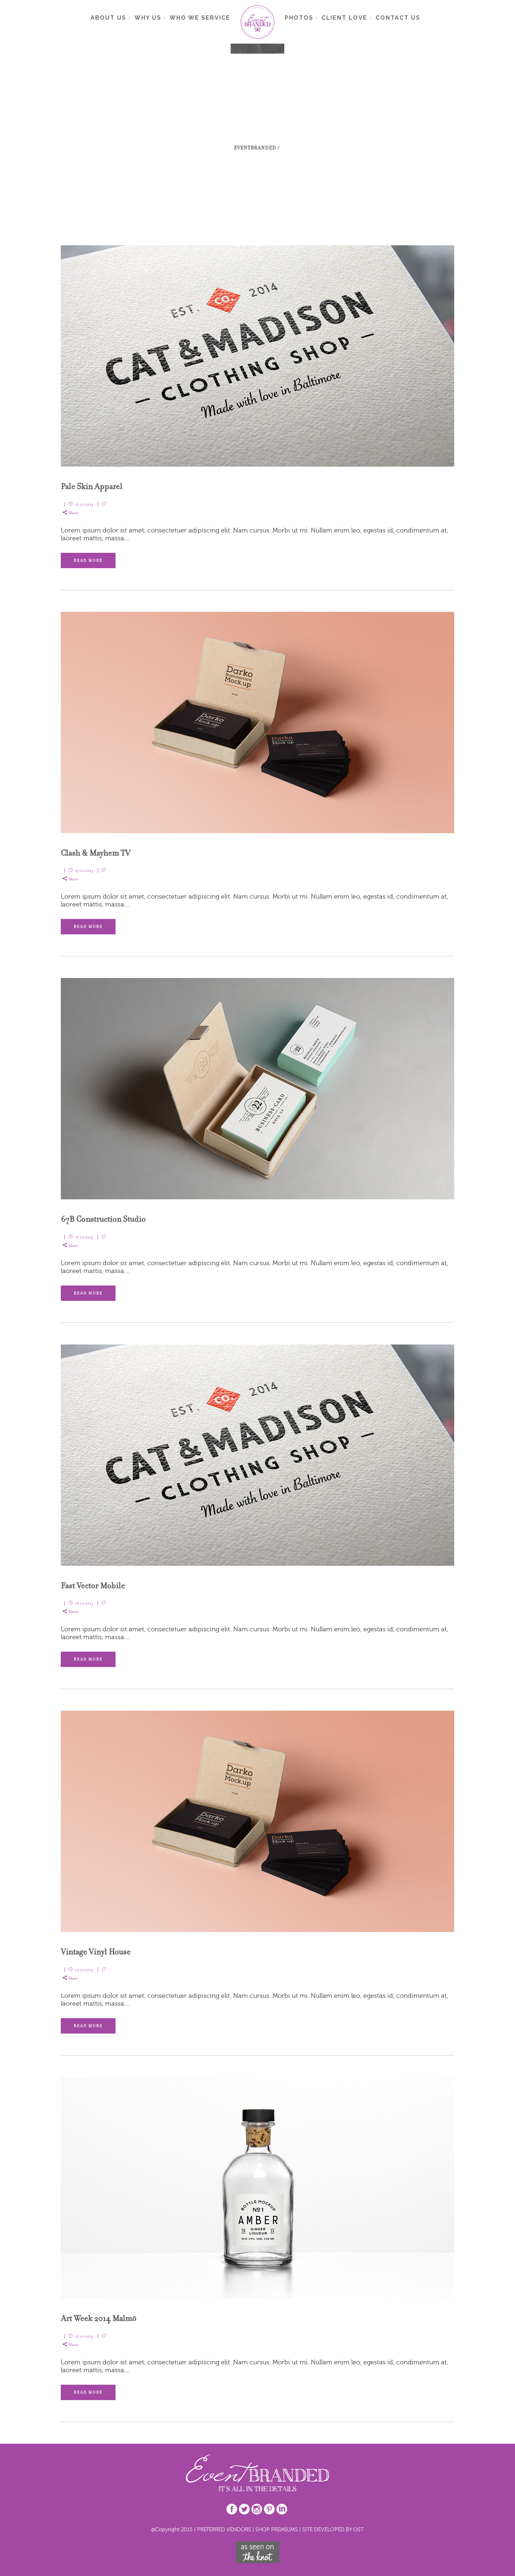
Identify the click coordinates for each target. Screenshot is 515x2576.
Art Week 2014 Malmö (98, 2318)
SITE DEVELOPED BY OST (333, 2529)
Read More (88, 560)
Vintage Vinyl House (96, 1952)
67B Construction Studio (103, 1219)
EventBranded (255, 148)
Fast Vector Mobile (93, 1585)
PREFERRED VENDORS (224, 2529)
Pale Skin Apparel (91, 486)
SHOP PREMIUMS (276, 2529)
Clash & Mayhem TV (95, 853)
